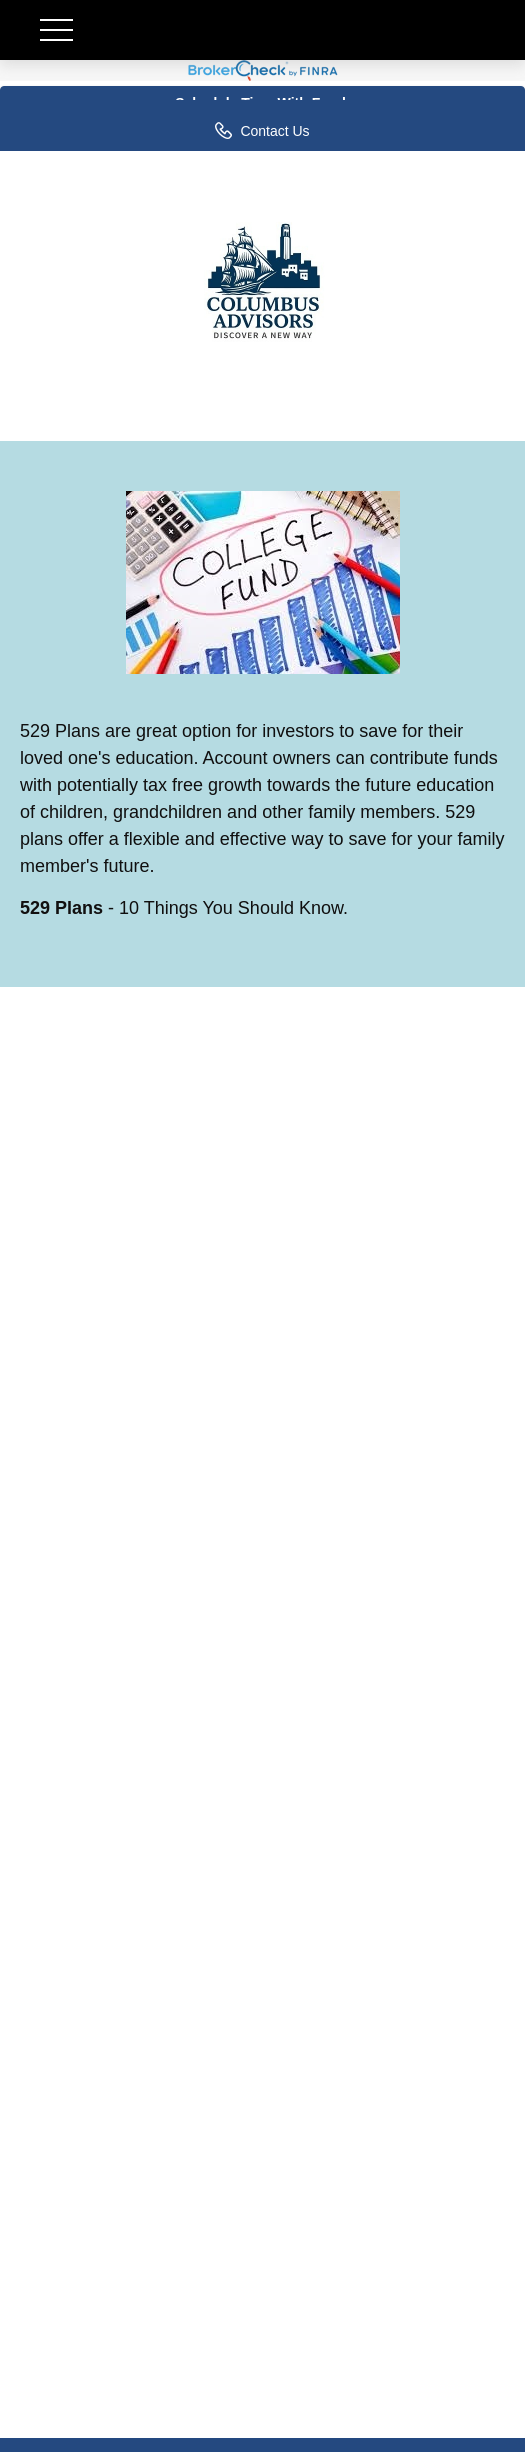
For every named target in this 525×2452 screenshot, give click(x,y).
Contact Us (262, 130)
